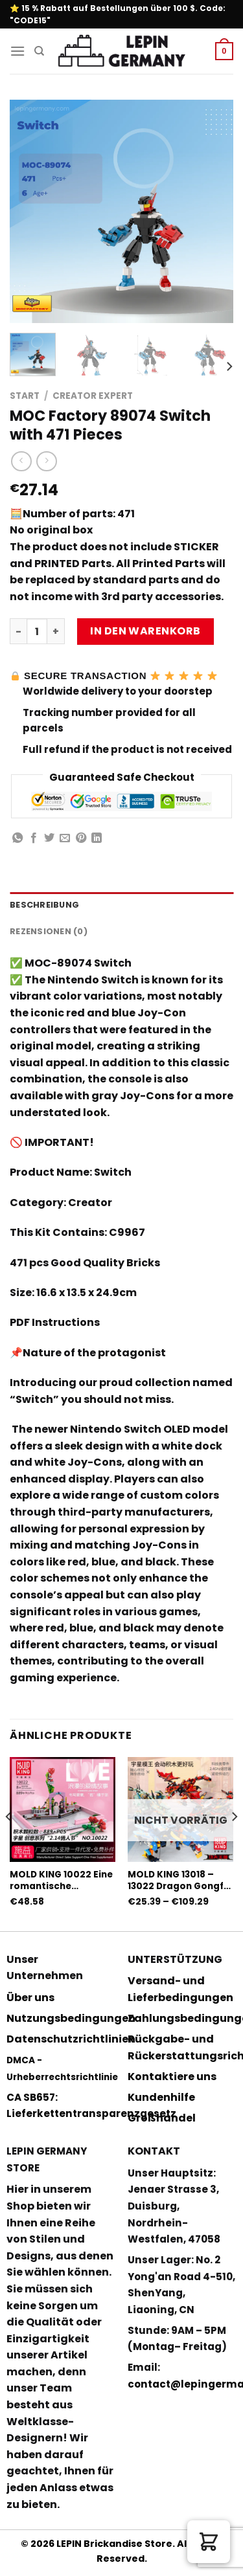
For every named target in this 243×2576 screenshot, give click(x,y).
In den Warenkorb (145, 630)
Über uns (30, 1997)
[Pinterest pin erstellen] (81, 838)
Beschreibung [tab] (44, 904)
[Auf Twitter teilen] (49, 838)
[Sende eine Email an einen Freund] (65, 838)
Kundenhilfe (161, 2097)
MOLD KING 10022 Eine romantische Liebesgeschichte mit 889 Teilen (61, 1880)
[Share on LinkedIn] (96, 838)
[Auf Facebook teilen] (34, 838)
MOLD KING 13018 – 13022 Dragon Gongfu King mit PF (178, 1880)
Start (25, 396)
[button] (208, 2541)
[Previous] (9, 1843)
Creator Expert (92, 396)
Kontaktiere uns (172, 2076)
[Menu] (17, 51)
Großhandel (162, 2118)
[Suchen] (39, 51)
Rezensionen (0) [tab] (48, 931)
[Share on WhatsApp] (17, 838)
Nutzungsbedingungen (70, 2018)
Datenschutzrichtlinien (70, 2039)
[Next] (228, 366)
